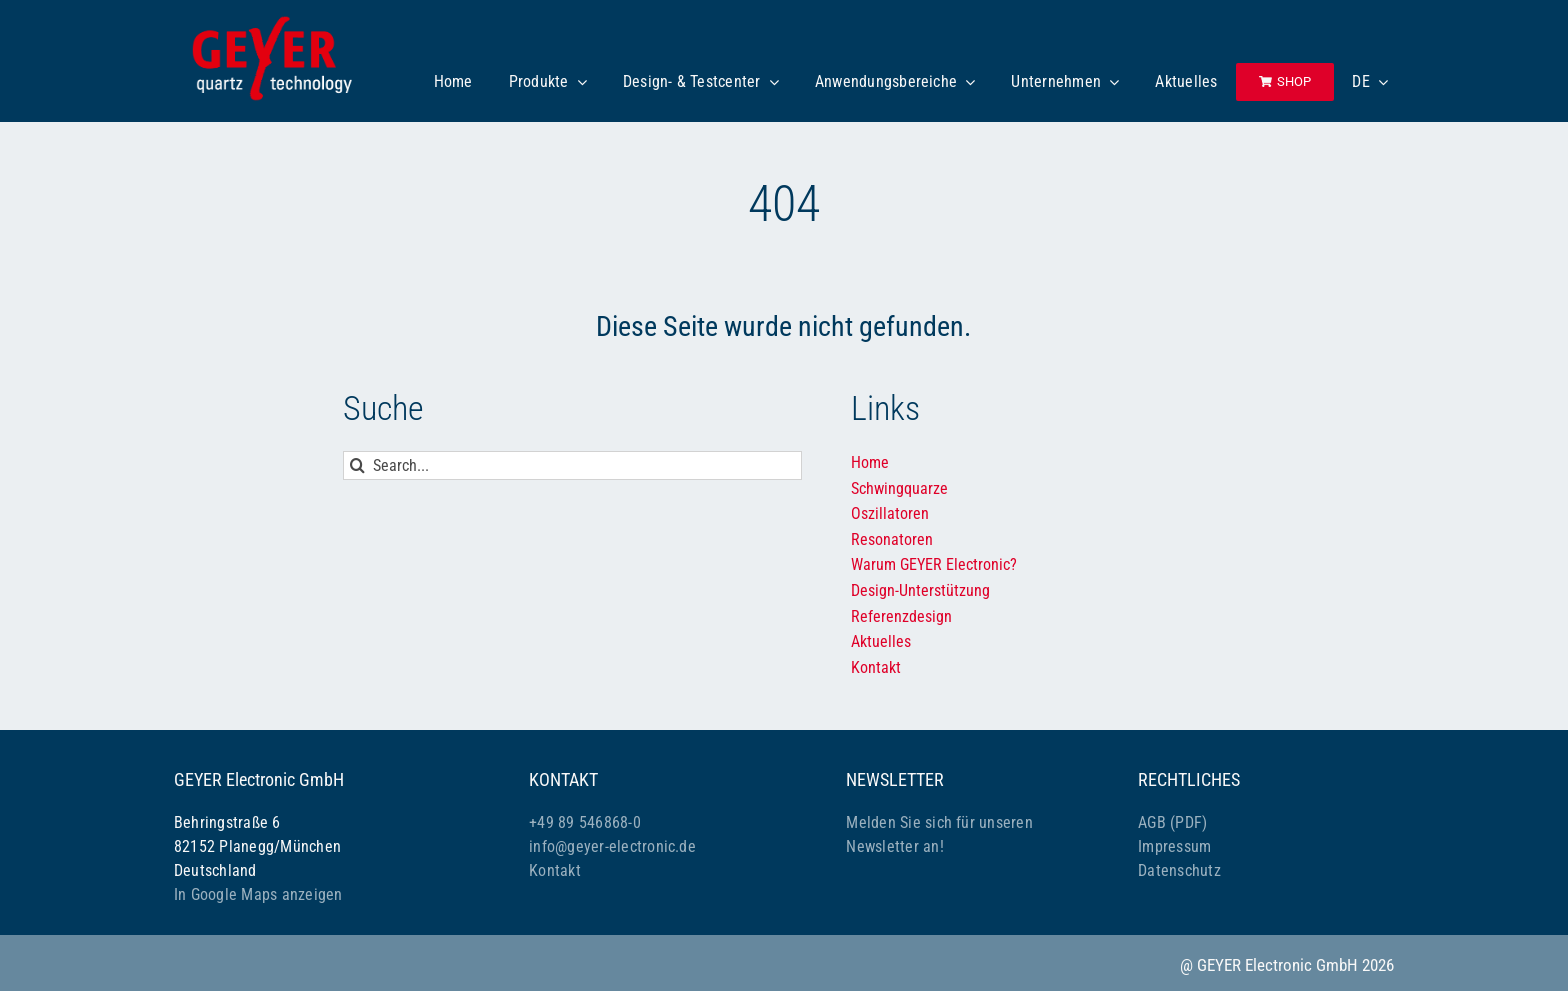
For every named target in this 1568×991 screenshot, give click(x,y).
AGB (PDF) (1172, 822)
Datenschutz (1179, 870)
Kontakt (555, 870)
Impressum (1174, 846)
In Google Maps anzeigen (258, 894)
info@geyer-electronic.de (612, 846)
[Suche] (357, 465)
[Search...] (572, 465)
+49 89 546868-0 (585, 822)
